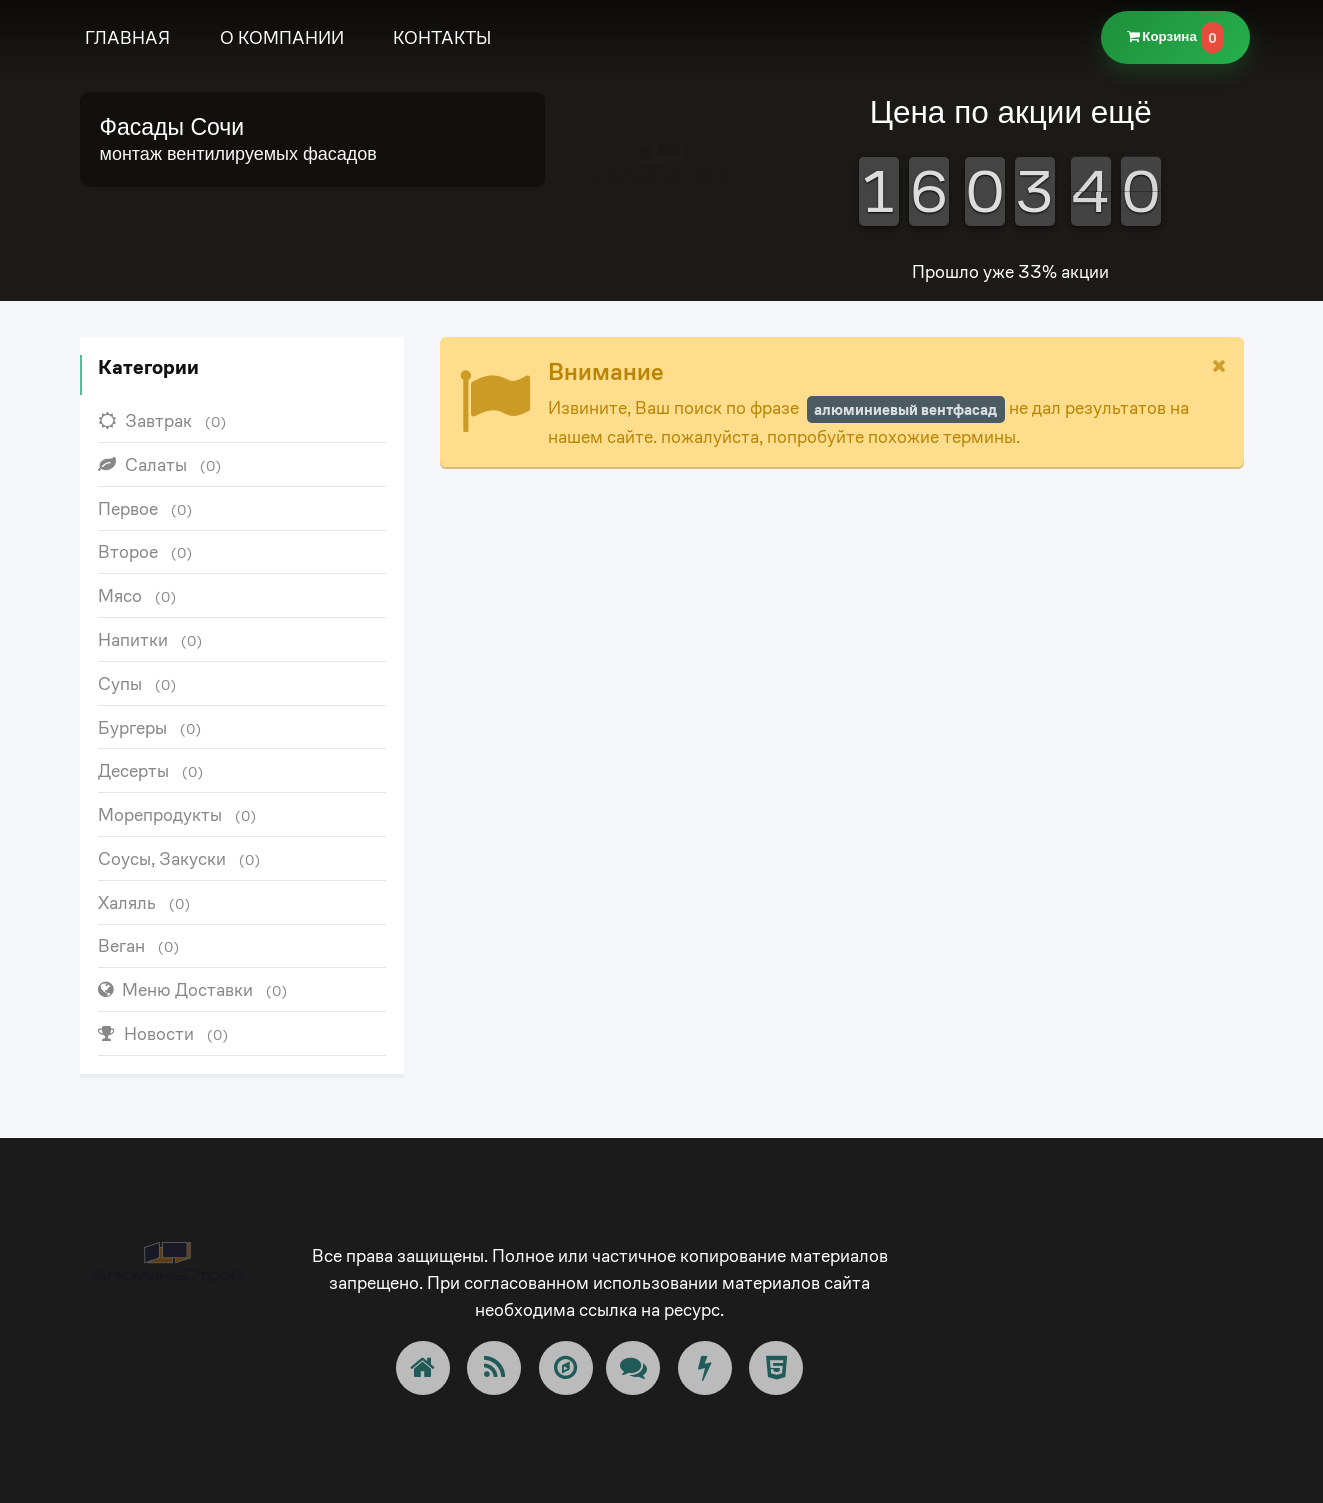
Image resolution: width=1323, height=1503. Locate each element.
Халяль (144, 902)
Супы (137, 683)
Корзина (1176, 37)
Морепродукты (177, 814)
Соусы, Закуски (179, 858)
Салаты (160, 464)
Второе (145, 551)
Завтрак (162, 420)
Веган (139, 945)
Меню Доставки (193, 989)
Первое (145, 508)
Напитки (150, 639)
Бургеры (150, 727)
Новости (163, 1033)
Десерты (151, 770)
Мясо (137, 595)
